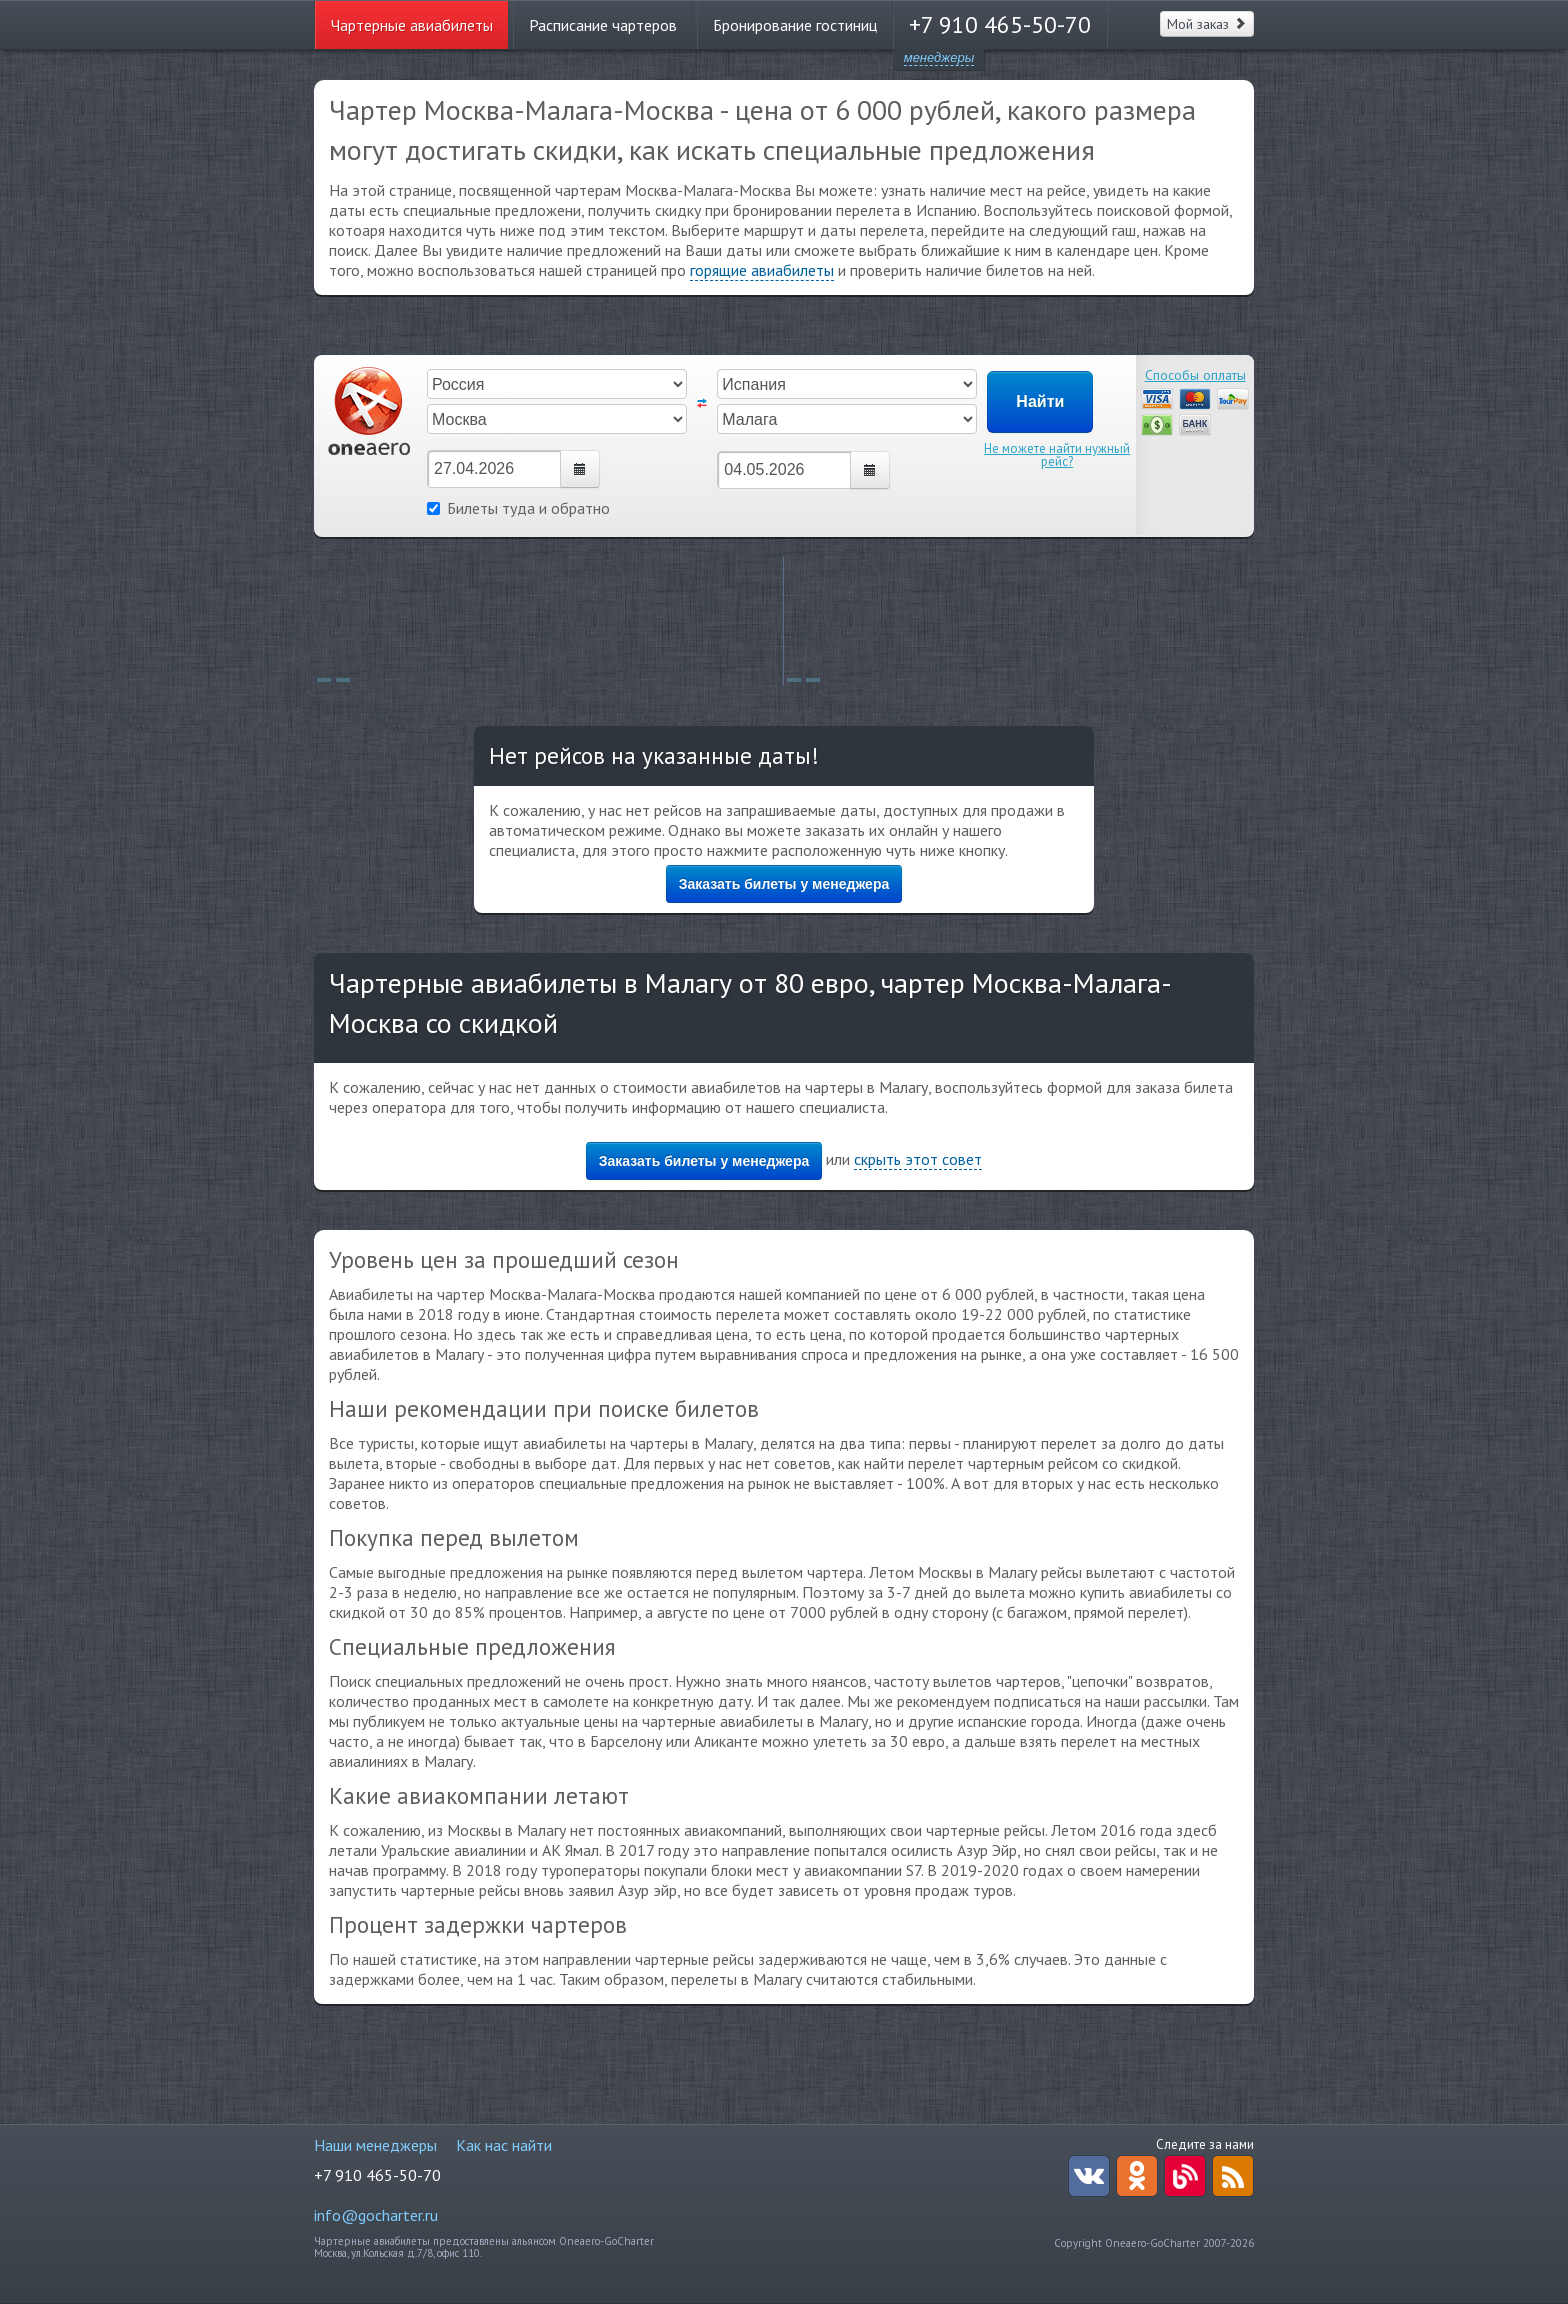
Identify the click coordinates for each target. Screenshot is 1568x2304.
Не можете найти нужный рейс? (1057, 455)
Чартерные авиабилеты (412, 25)
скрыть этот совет (918, 1159)
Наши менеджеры (375, 2145)
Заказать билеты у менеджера (784, 884)
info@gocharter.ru (376, 2215)
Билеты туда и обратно (518, 508)
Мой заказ (1207, 24)
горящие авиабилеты (762, 270)
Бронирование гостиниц (795, 25)
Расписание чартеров (603, 25)
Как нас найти (504, 2145)
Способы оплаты (1195, 375)
